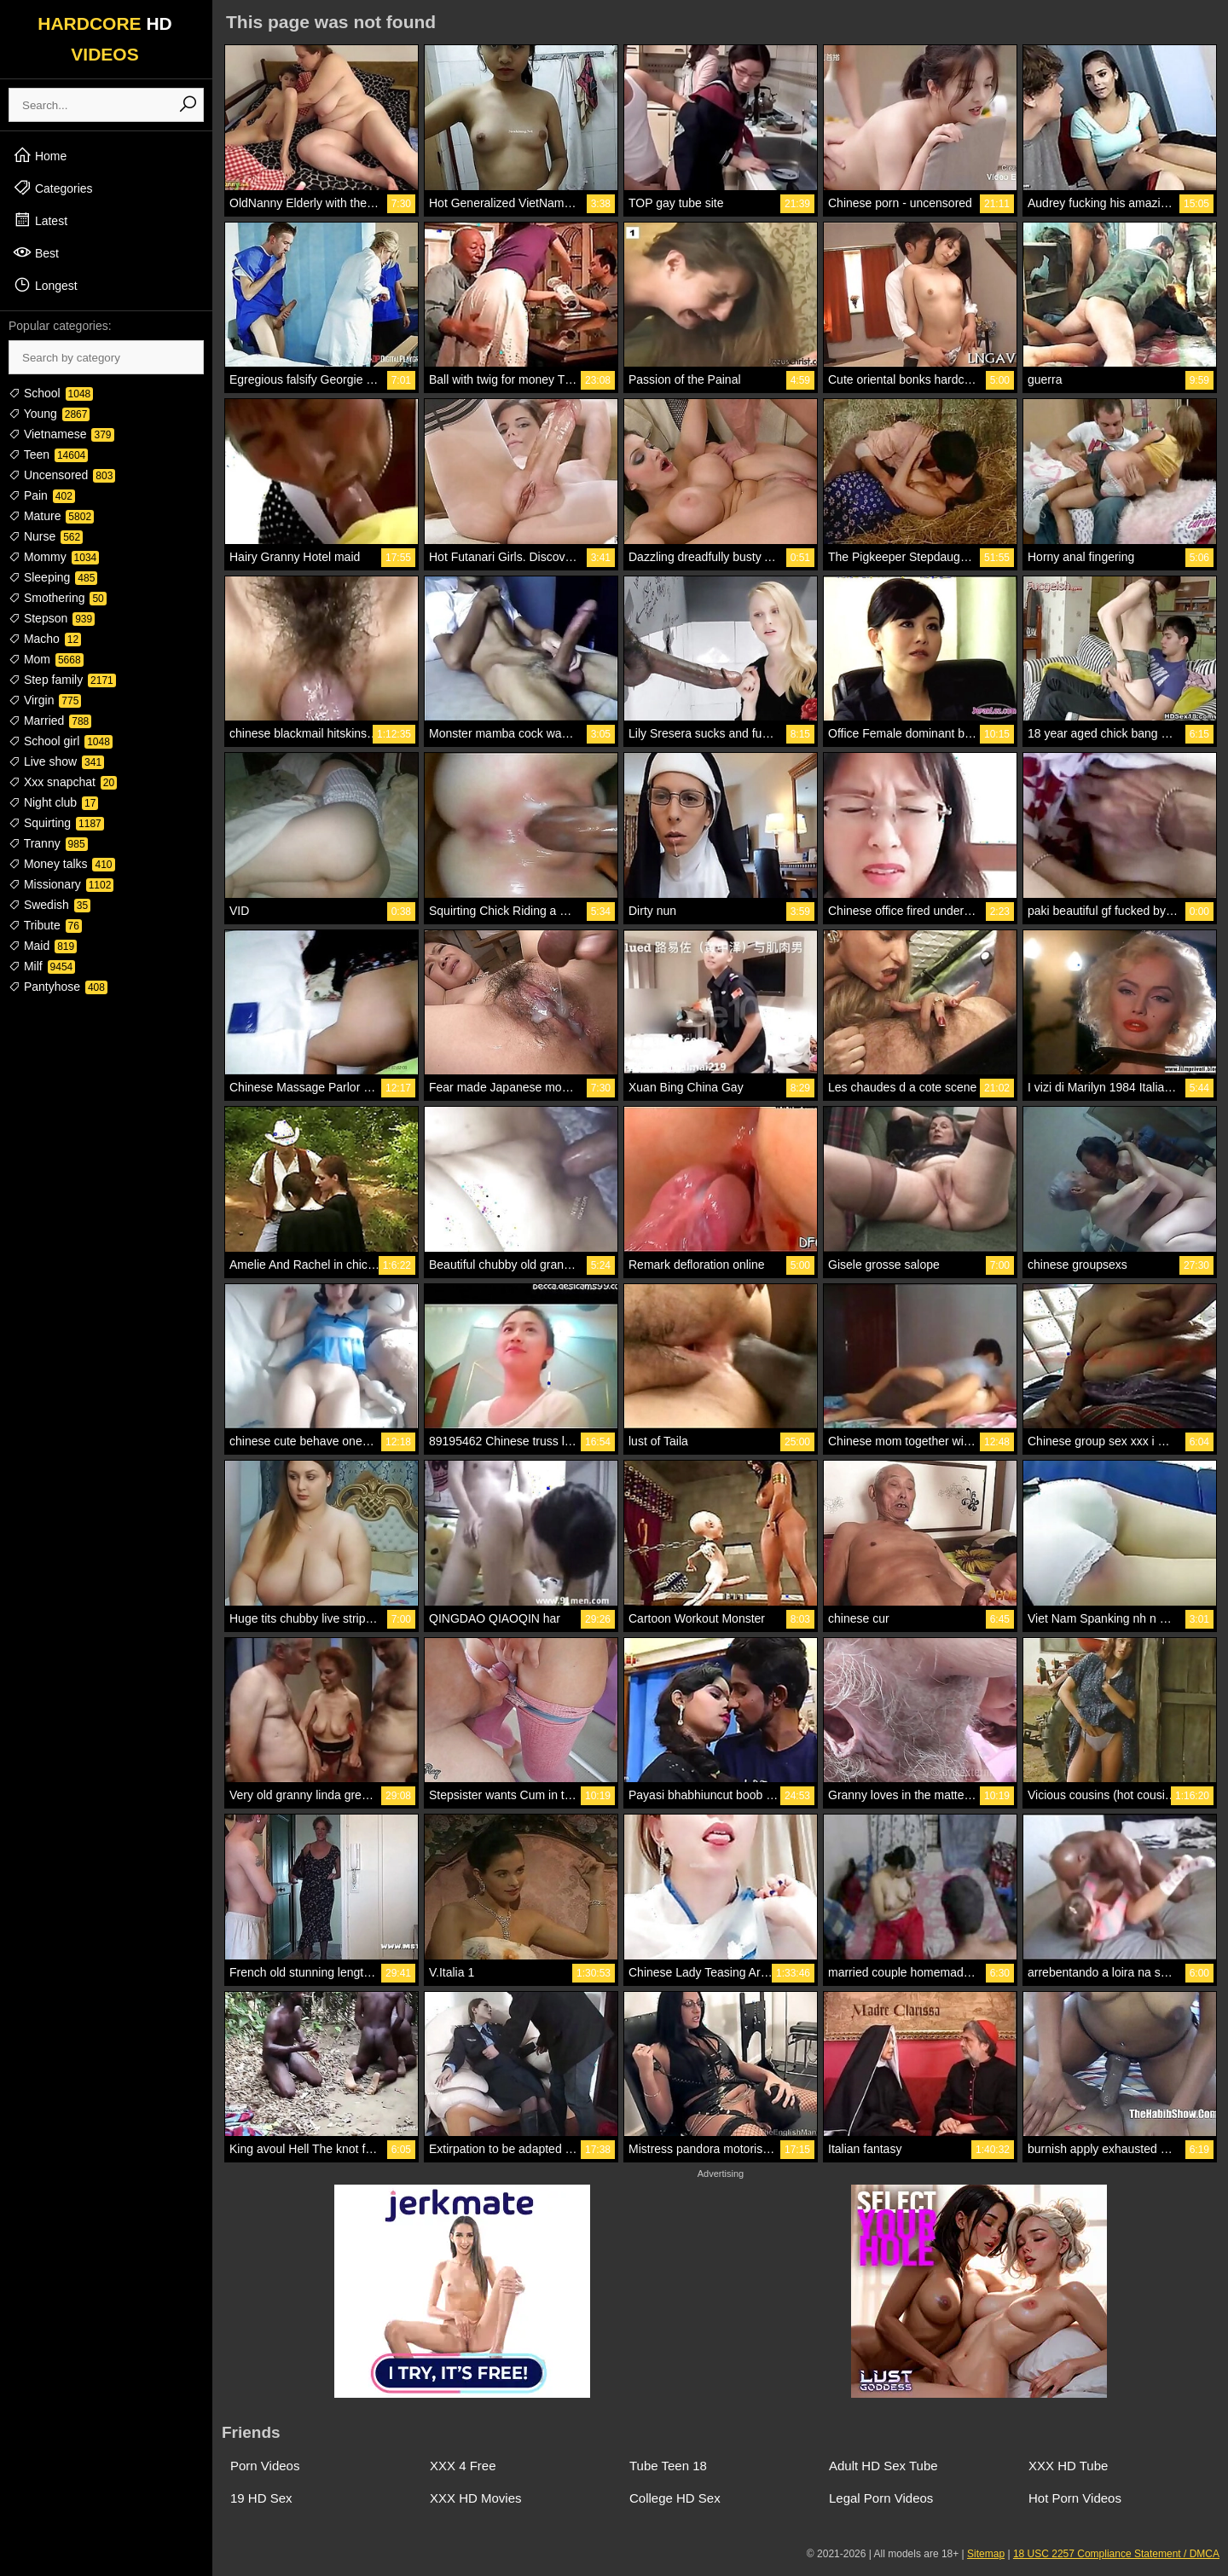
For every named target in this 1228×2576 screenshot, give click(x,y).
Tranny (48, 843)
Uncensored (62, 475)
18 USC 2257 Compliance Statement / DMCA (1116, 2554)
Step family (62, 679)
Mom (46, 659)
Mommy (54, 557)
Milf (42, 966)
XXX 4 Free (463, 2465)
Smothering (58, 598)
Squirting (56, 823)
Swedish (49, 905)
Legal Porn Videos (881, 2498)
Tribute (45, 925)
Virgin (45, 700)
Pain (42, 495)
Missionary (61, 884)
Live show (56, 761)
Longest (45, 284)
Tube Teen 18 (668, 2465)
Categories (53, 187)
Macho (45, 638)
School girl (61, 741)
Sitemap (986, 2554)
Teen (48, 454)
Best (36, 252)
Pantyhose (58, 986)
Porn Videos (264, 2465)
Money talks (62, 864)
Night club (53, 802)
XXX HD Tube (1068, 2465)
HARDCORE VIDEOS (105, 39)
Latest (40, 220)
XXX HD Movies (476, 2498)
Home (40, 155)
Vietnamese (61, 434)
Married (50, 720)
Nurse (46, 536)
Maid (43, 945)
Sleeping (53, 577)
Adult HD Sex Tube (883, 2465)
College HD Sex (675, 2498)
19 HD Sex (261, 2498)
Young (49, 413)
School (51, 393)
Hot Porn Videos (1074, 2498)
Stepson (52, 618)
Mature (51, 516)
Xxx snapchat (63, 782)
